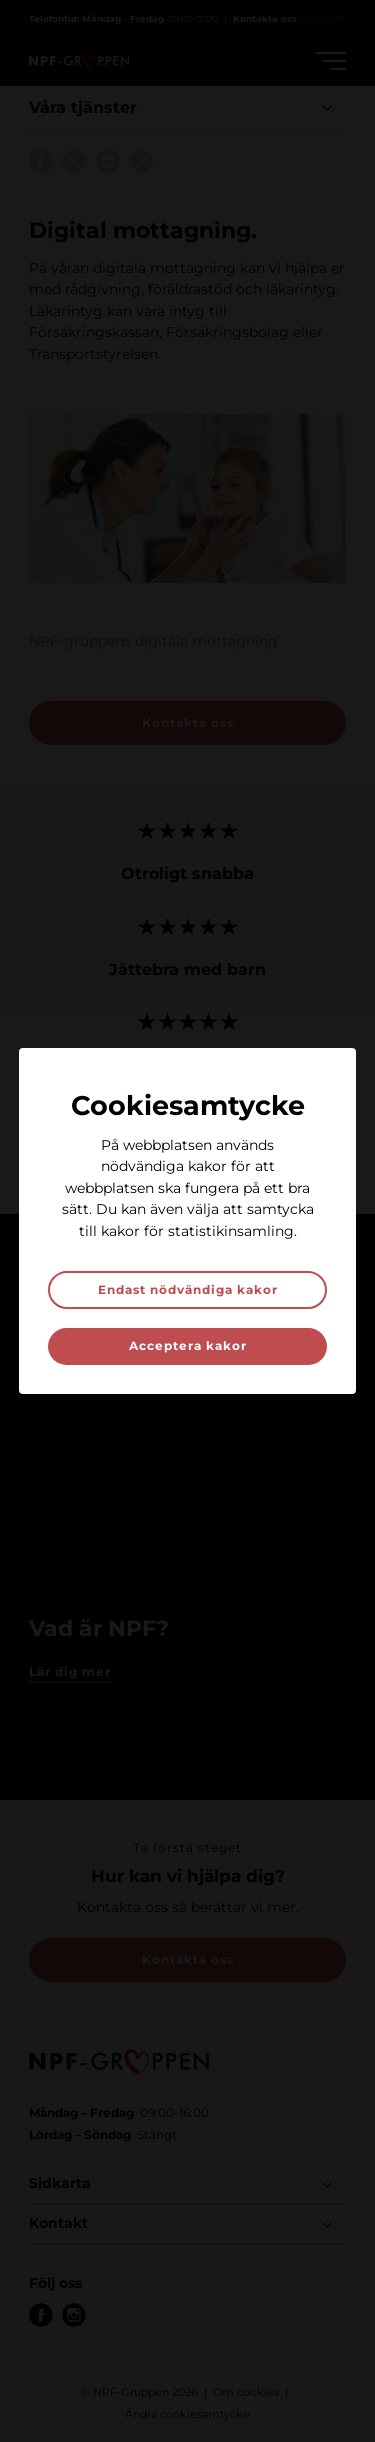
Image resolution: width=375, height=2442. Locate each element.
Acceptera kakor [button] (188, 1345)
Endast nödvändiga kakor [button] (188, 1289)
